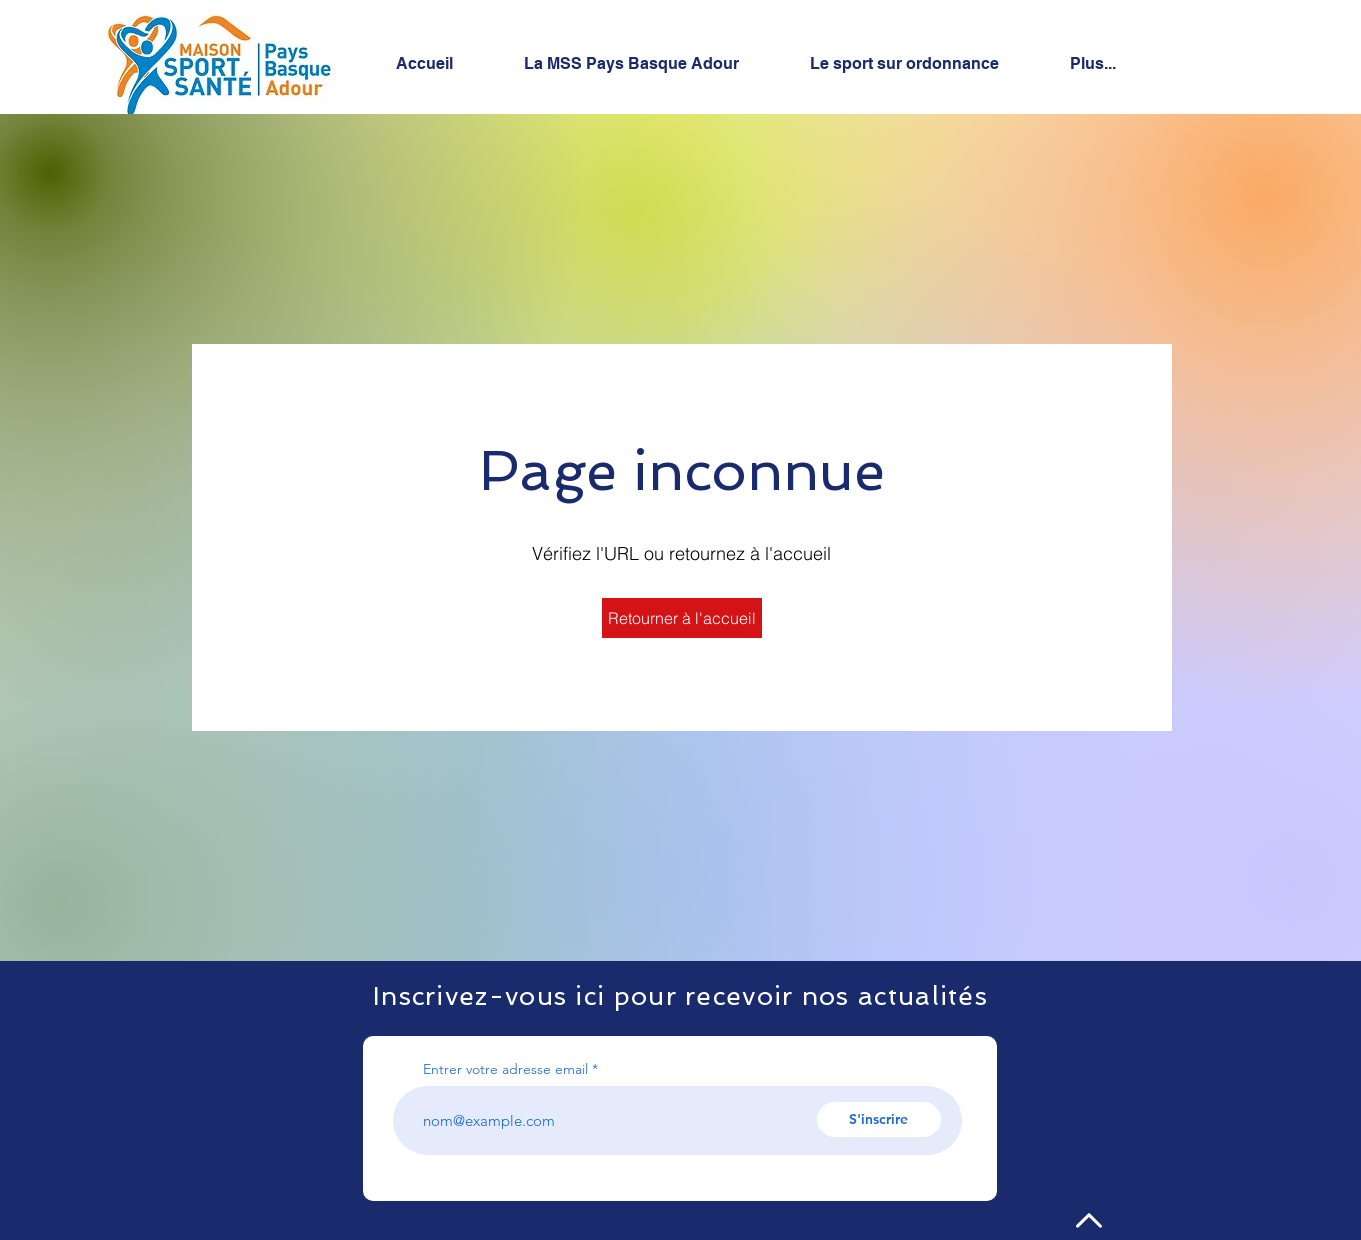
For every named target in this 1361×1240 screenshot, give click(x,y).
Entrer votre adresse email (505, 1069)
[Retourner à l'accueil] (682, 618)
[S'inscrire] (879, 1119)
